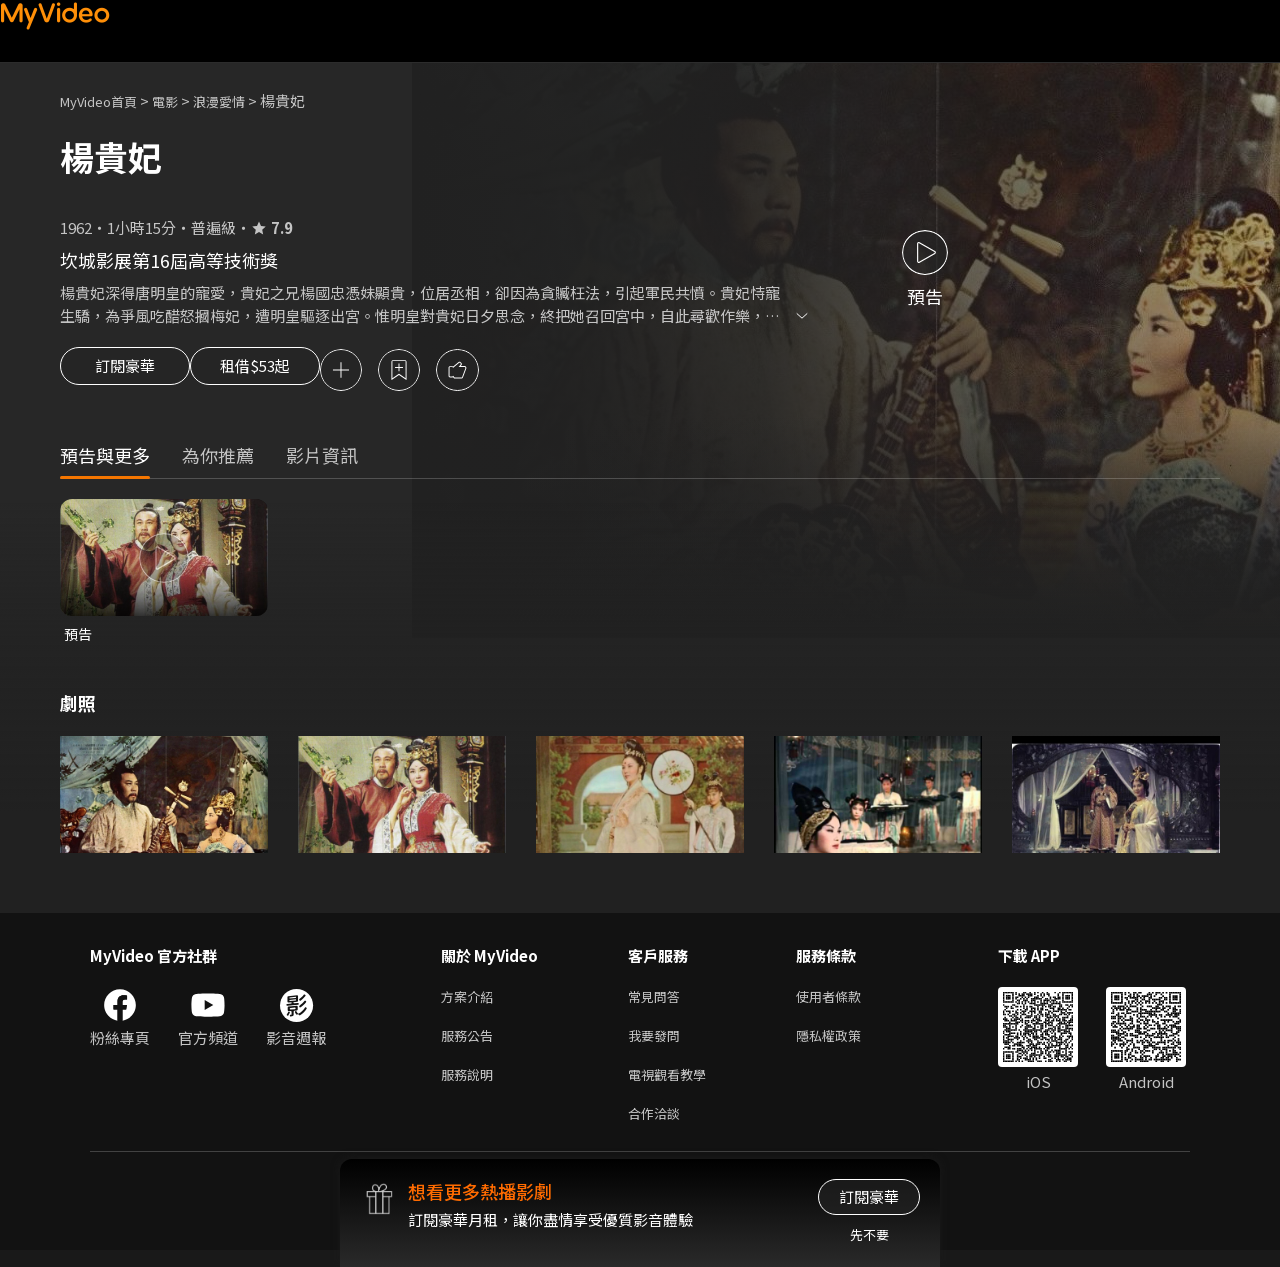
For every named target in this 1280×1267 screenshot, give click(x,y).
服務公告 (471, 1044)
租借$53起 (273, 372)
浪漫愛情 (241, 100)
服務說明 (471, 1086)
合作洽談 (658, 1128)
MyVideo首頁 (105, 100)
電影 (181, 100)
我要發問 (658, 1044)
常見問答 (658, 1002)
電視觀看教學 (673, 1086)
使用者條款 (845, 1002)
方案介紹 (471, 1002)
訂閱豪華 (125, 372)
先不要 (869, 1234)
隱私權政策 (845, 1044)
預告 (79, 637)
